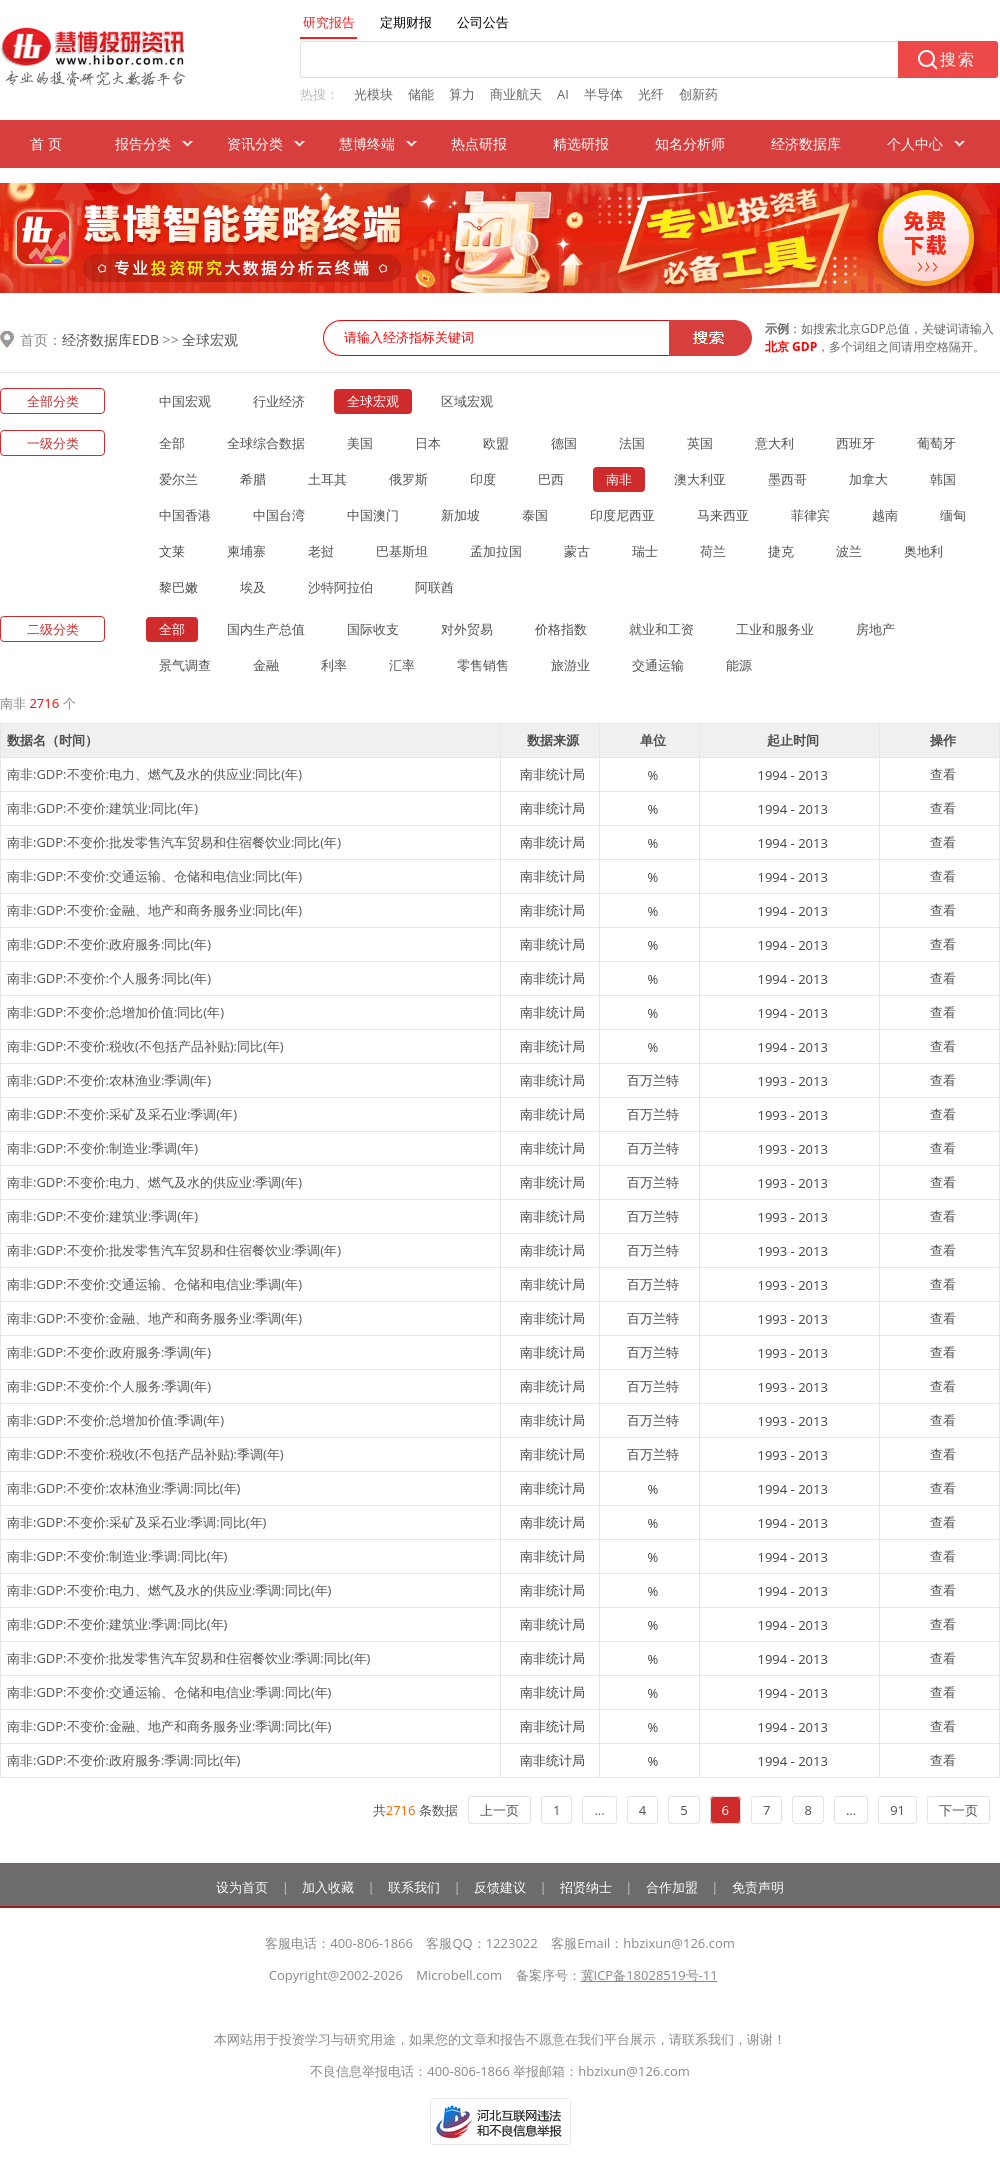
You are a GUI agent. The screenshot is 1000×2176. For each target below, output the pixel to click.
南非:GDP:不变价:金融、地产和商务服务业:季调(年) (154, 1318)
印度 (483, 479)
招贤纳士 (586, 1887)
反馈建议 (500, 1887)
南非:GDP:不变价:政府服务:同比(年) (109, 944)
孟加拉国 (496, 551)
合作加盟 (672, 1887)
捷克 (781, 551)
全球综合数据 (266, 443)
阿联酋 (434, 587)
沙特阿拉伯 (340, 587)
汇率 (402, 665)
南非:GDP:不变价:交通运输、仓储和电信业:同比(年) (154, 876)
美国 (360, 443)
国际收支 (373, 629)
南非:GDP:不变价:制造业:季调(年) (102, 1148)
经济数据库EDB (110, 339)
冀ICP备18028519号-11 (649, 1975)
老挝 (321, 551)
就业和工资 (661, 629)
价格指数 (561, 629)
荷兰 (713, 551)
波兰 (849, 551)
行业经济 (279, 401)
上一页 (499, 1810)
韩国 (943, 479)
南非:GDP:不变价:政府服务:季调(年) (109, 1352)
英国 (700, 443)
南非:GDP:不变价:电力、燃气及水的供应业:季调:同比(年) (169, 1590)
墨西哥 (787, 479)
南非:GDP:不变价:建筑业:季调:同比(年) (117, 1624)
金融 (266, 665)
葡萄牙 (936, 443)
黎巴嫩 (178, 587)
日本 (428, 443)
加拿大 (868, 479)
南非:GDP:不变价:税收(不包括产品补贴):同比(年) (145, 1046)
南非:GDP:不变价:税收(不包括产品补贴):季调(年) (145, 1454)
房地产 (875, 629)
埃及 (253, 587)
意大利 (774, 443)
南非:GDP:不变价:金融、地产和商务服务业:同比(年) (154, 910)
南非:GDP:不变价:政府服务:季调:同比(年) (123, 1760)
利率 (334, 665)
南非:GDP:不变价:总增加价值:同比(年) (115, 1012)
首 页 (46, 143)
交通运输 (658, 665)
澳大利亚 (700, 479)
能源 (739, 665)
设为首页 (242, 1887)
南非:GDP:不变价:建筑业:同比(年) (102, 808)
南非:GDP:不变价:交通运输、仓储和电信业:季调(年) (154, 1284)
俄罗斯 (408, 479)
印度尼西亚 (622, 515)
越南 (885, 515)
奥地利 (923, 551)
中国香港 (185, 515)
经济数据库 (806, 143)
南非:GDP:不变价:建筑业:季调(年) (102, 1216)
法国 (632, 443)
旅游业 (570, 665)
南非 (619, 479)
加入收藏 (328, 1887)
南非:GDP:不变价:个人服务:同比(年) (109, 978)
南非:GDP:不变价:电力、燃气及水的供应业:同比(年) (154, 774)
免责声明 (758, 1887)
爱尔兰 (178, 479)
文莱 (172, 551)
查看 (943, 774)
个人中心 (915, 143)
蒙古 (577, 551)
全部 (172, 443)
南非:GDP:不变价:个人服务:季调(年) (109, 1386)
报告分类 (143, 143)
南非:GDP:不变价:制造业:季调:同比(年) (117, 1556)
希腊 (253, 479)
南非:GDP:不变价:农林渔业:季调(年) (109, 1080)
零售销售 (483, 665)
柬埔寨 (246, 551)
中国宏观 (185, 401)
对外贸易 (467, 629)
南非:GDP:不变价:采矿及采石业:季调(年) (122, 1114)
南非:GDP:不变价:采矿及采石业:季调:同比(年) (136, 1522)
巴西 (551, 479)
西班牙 (855, 443)
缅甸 (953, 515)
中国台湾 (279, 515)
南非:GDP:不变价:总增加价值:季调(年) (115, 1420)
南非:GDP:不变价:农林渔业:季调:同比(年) (123, 1488)
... (599, 1810)
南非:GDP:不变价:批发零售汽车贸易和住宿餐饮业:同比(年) (174, 842)
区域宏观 (467, 401)
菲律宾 (810, 515)
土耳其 (327, 479)
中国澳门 (373, 515)
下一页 (958, 1810)
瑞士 (645, 551)
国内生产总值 (266, 629)
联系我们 (414, 1887)
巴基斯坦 (402, 551)
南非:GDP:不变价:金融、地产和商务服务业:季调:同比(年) (169, 1726)
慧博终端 (367, 143)
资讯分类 (255, 143)
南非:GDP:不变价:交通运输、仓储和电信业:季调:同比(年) (169, 1692)
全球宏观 (210, 339)
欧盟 (496, 443)
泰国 (535, 515)
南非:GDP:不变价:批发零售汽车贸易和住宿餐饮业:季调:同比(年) (188, 1658)
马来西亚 (723, 515)
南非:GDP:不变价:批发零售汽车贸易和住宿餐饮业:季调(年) (174, 1250)
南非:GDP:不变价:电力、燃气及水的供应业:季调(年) (154, 1182)
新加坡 (460, 515)
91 (897, 1810)
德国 (564, 443)
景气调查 (185, 665)
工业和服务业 (775, 629)
